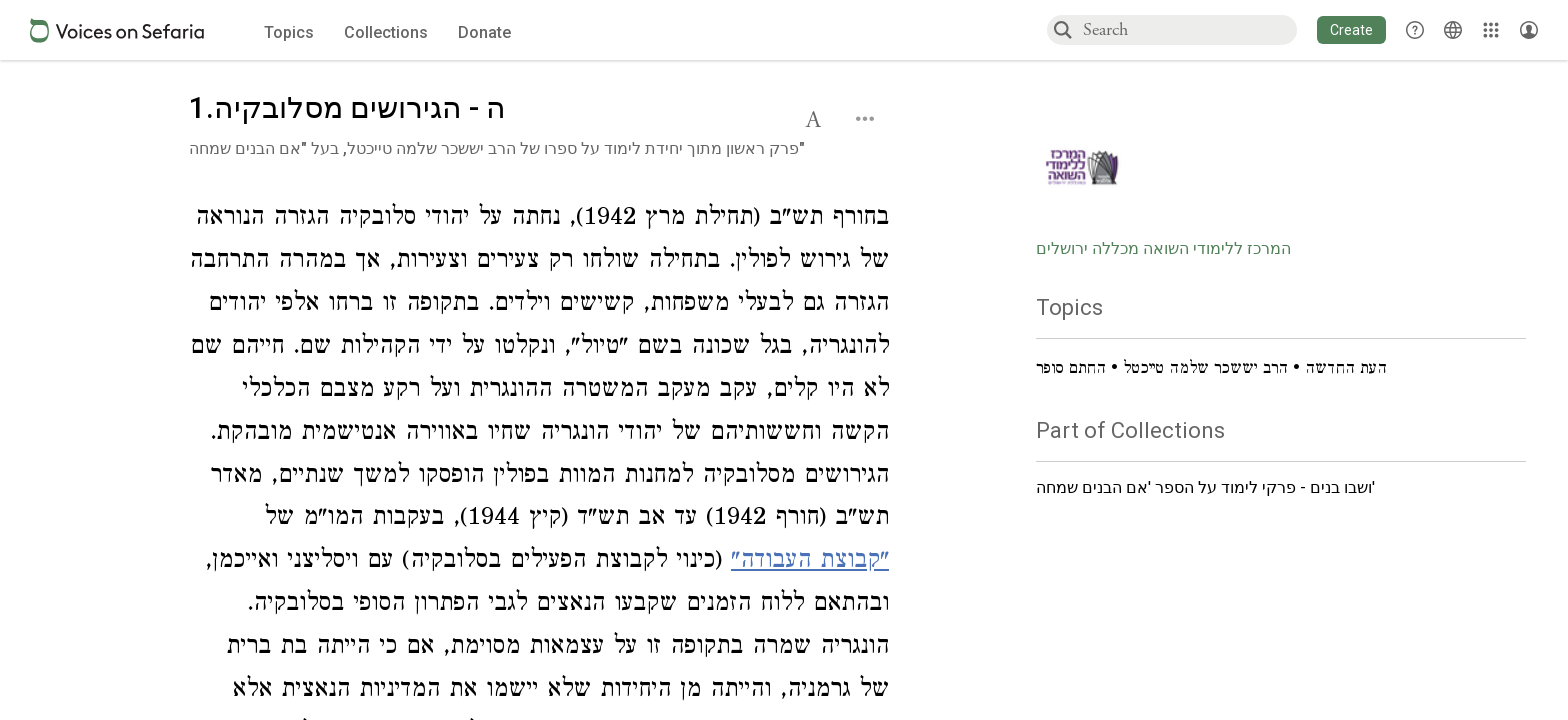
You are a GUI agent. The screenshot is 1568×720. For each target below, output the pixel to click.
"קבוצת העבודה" (810, 562)
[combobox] (1189, 29)
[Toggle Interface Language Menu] (1453, 30)
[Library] (1491, 30)
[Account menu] (1529, 30)
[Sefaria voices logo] (117, 30)
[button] (1351, 30)
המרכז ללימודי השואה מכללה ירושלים (1163, 249)
